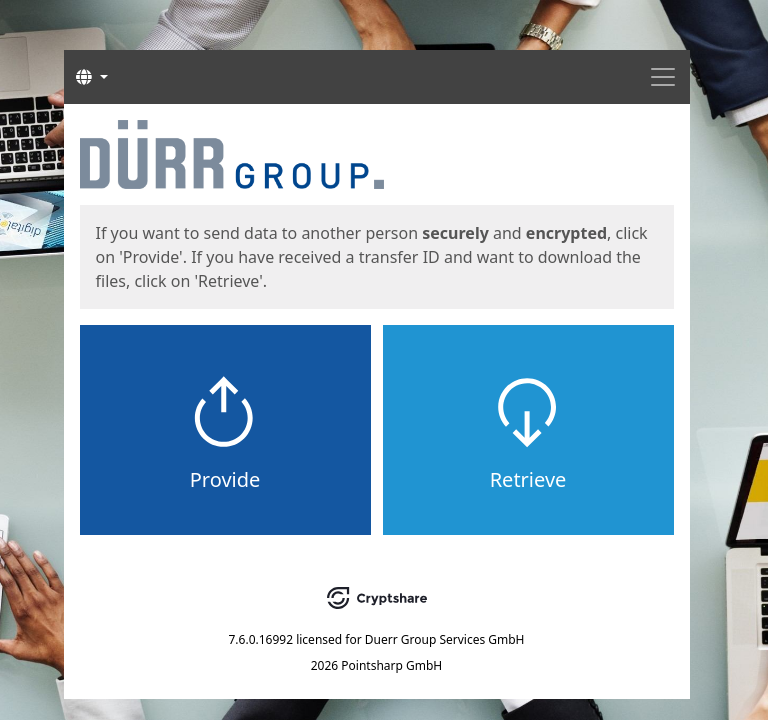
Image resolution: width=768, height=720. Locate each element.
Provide (225, 479)
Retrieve (528, 479)
